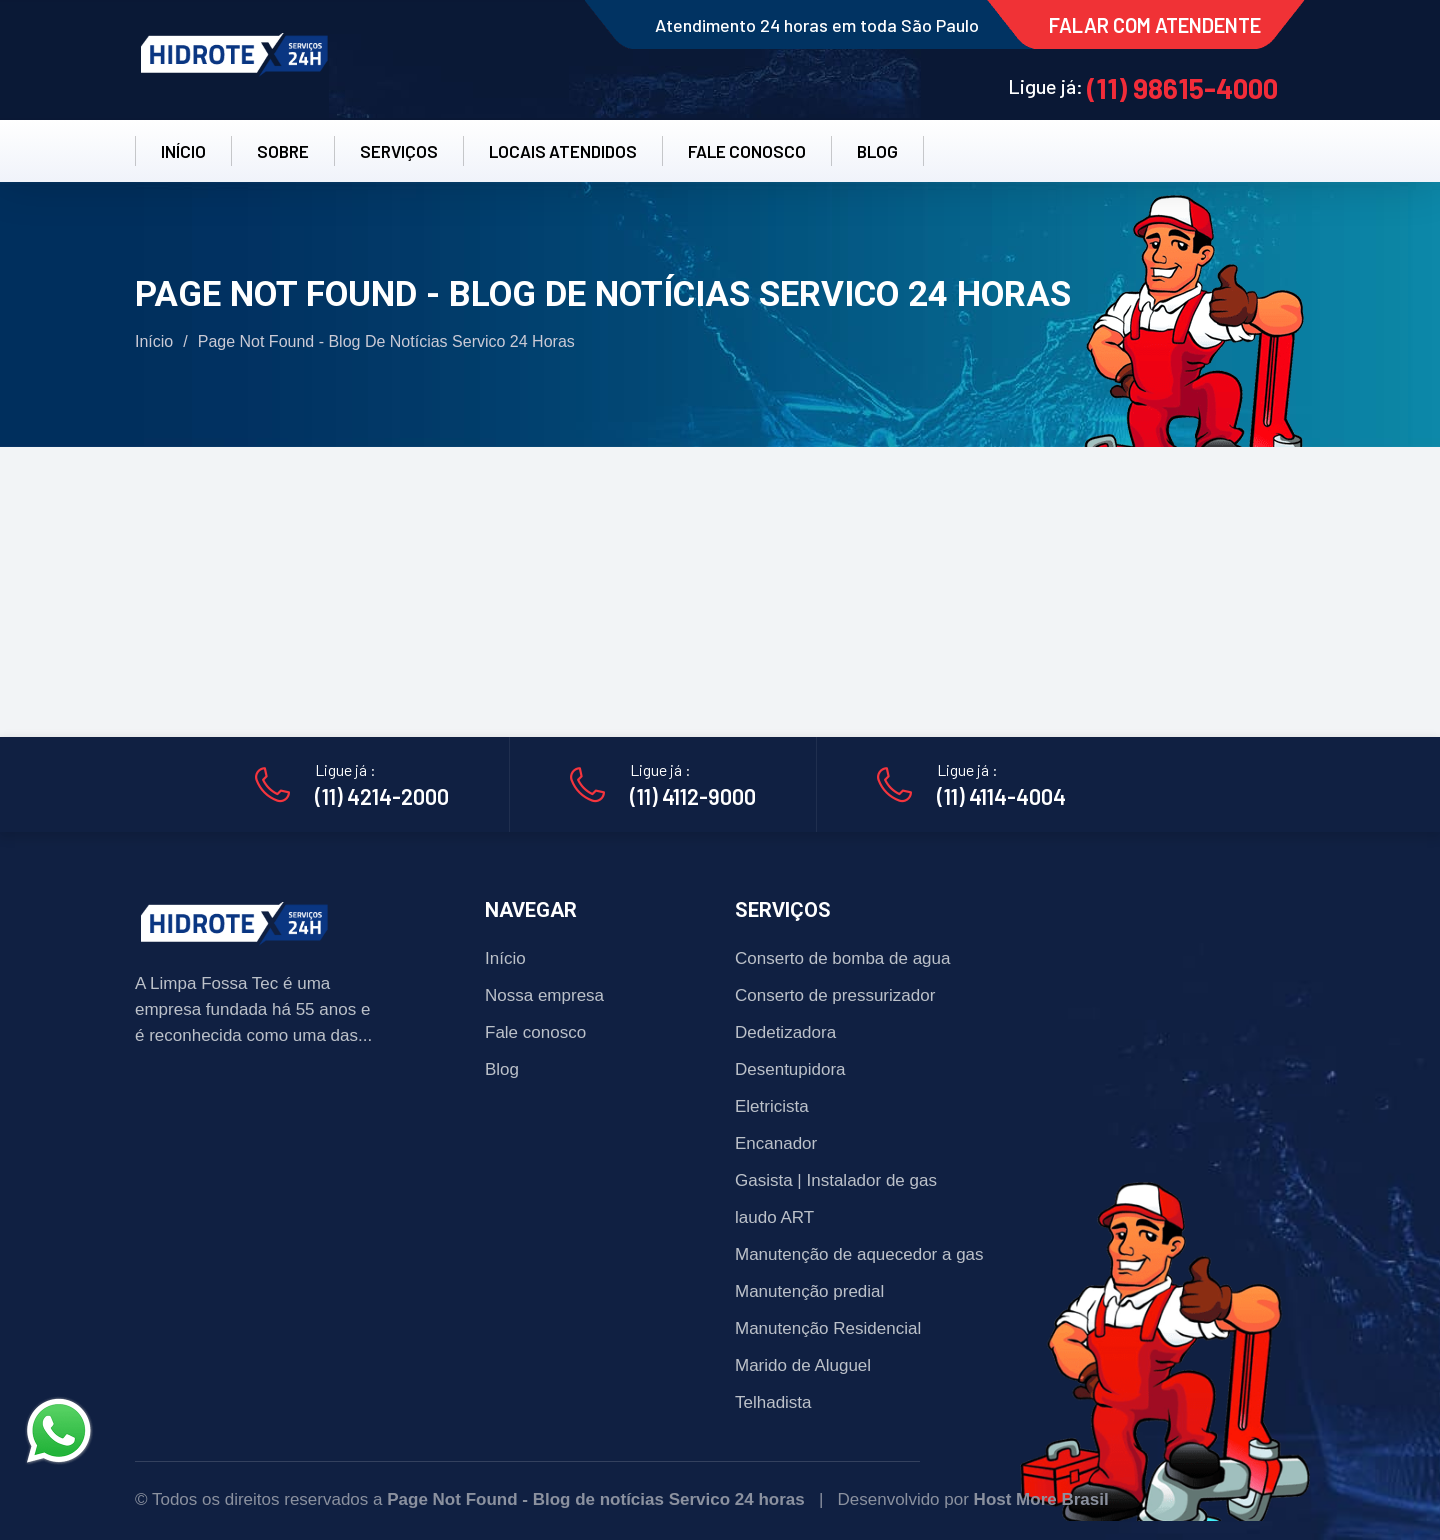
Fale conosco (535, 1032)
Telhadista (773, 1402)
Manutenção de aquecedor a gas (859, 1254)
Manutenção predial (809, 1291)
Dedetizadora (785, 1032)
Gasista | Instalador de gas (836, 1180)
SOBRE (283, 151)
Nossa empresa (544, 995)
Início (154, 341)
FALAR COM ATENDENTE (1155, 25)
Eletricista (772, 1106)
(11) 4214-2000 (382, 796)
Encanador (776, 1143)
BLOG (877, 151)
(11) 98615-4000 (1182, 88)
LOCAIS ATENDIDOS (563, 151)
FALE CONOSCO (747, 151)
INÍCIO (183, 151)
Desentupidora (790, 1069)
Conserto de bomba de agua (843, 958)
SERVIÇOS (399, 151)
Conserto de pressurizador (835, 995)
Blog (502, 1069)
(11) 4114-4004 (1001, 796)
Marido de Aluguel (803, 1365)
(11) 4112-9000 (693, 796)
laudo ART (774, 1217)
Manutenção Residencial (828, 1328)
